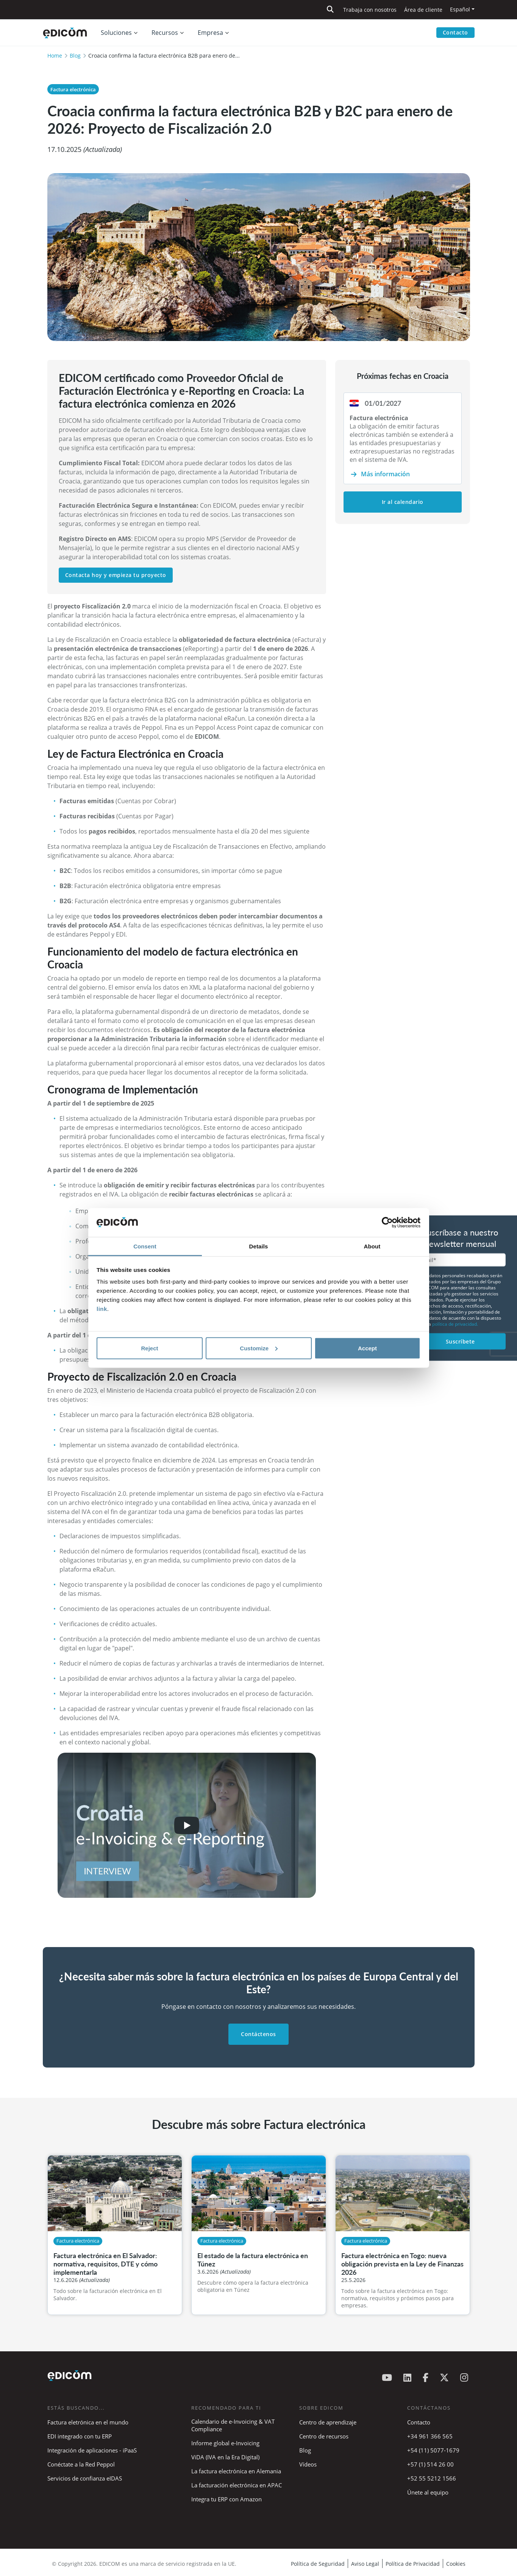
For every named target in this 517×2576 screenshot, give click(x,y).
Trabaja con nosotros (370, 9)
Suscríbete (460, 1341)
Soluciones (116, 32)
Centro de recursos (323, 2436)
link (102, 1309)
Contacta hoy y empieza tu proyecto (115, 575)
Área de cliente (423, 9)
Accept (367, 1348)
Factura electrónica (73, 89)
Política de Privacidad (413, 2563)
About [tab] (372, 1246)
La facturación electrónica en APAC (236, 2485)
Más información (385, 474)
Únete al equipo (427, 2492)
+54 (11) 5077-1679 (433, 2450)
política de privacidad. (455, 1323)
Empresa (210, 32)
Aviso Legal (365, 2563)
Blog (75, 55)
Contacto (455, 32)
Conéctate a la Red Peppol (81, 2464)
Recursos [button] (165, 32)
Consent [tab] (144, 1246)
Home (54, 55)
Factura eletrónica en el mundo (87, 2422)
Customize (259, 1348)
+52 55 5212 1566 (431, 2478)
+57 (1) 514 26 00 (430, 2464)
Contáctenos (258, 2034)
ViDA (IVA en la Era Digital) (225, 2457)
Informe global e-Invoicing (225, 2443)
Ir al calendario (402, 501)
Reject (149, 1348)
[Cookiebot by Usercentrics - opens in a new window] (387, 1222)
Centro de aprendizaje (327, 2422)
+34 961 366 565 (430, 2436)
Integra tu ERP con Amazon (226, 2499)
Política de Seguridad (318, 2563)
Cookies (455, 2563)
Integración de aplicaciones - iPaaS (92, 2450)
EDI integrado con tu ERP (79, 2436)
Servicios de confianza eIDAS (84, 2478)
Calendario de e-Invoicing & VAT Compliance (233, 2425)
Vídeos (308, 2464)
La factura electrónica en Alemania (236, 2471)
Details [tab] (258, 1246)
